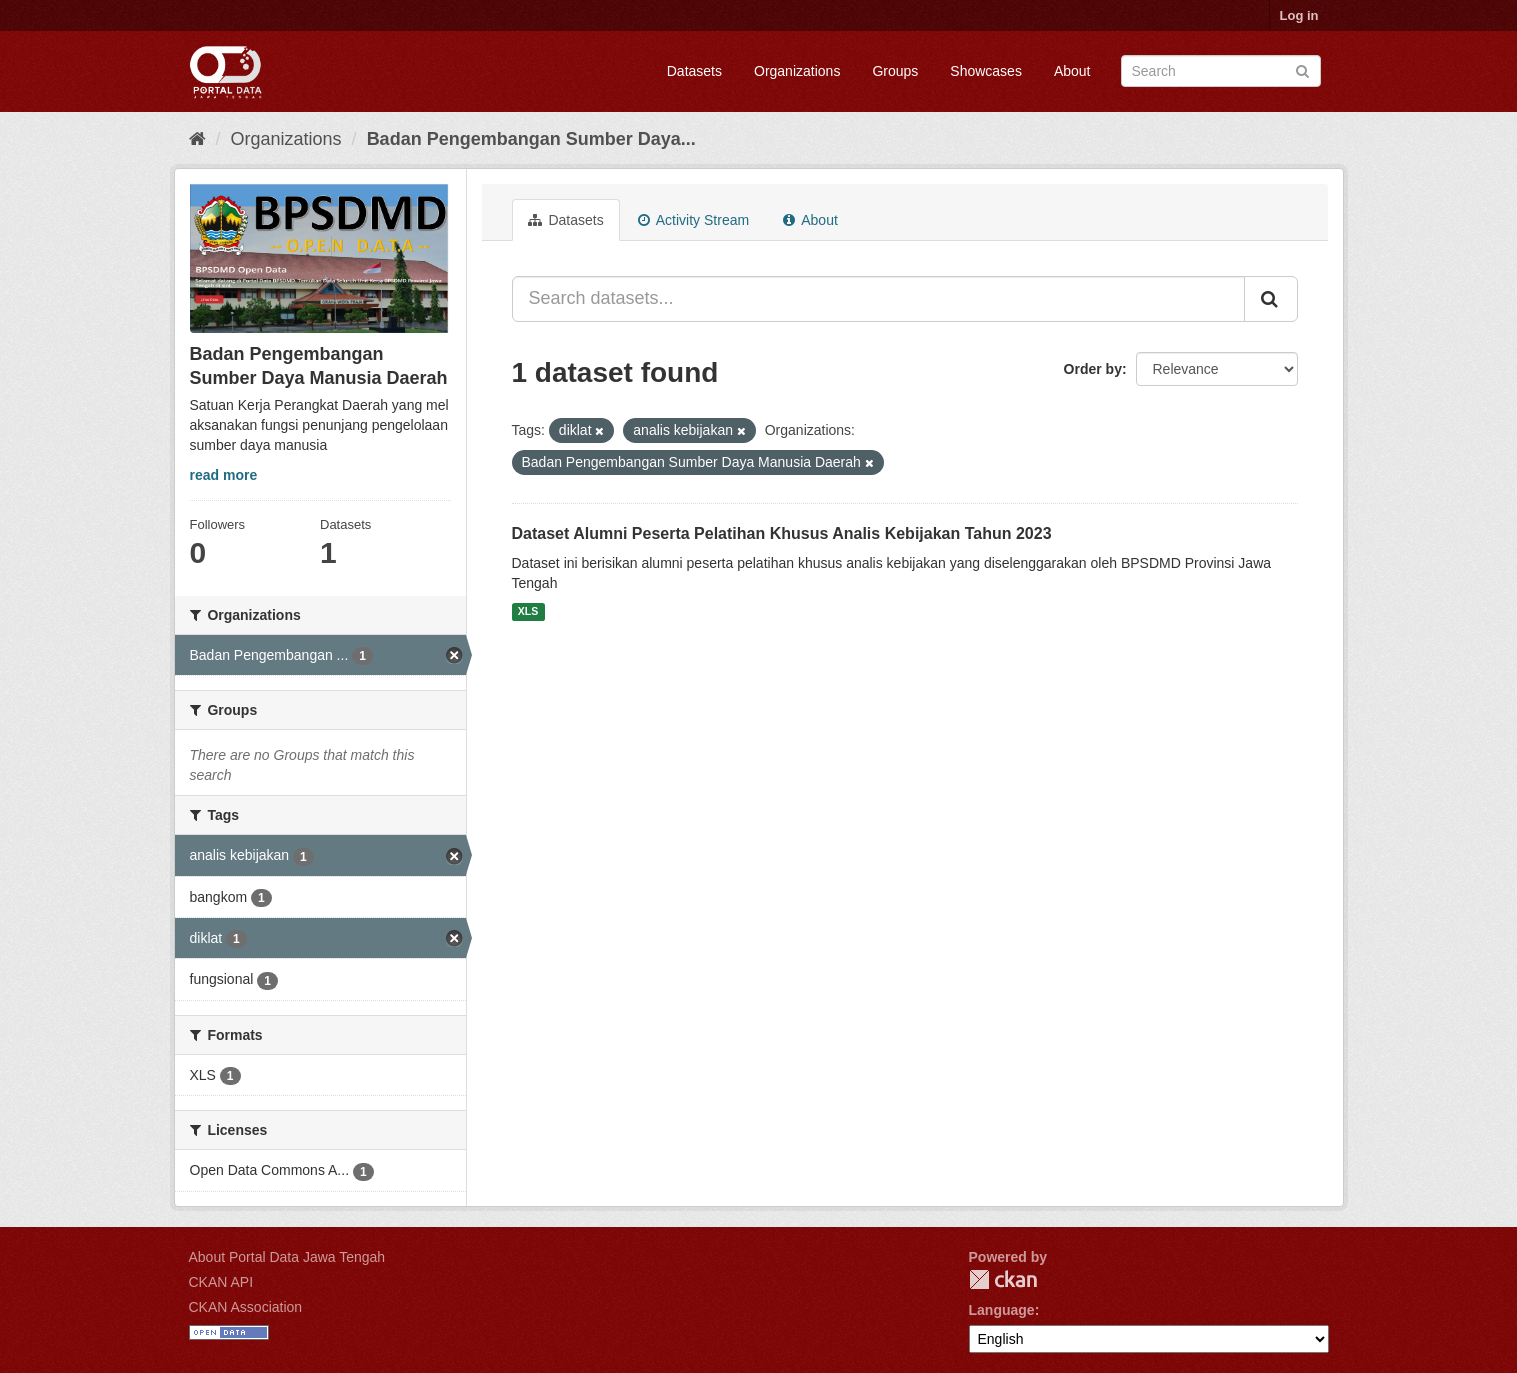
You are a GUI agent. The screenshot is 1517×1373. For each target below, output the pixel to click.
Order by (1093, 369)
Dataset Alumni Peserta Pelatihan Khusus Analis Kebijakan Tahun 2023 (782, 533)
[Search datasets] (1221, 71)
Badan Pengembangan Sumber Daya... (531, 139)
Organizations (797, 71)
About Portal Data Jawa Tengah (287, 1257)
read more (224, 475)
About (1072, 71)
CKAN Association (246, 1307)
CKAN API (221, 1282)
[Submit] (1302, 69)
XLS (528, 612)
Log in (1299, 15)
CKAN (1003, 1279)
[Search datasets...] (878, 299)
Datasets (694, 71)
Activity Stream (693, 220)
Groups (895, 71)
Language (1002, 1310)
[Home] (197, 139)
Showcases (986, 71)
